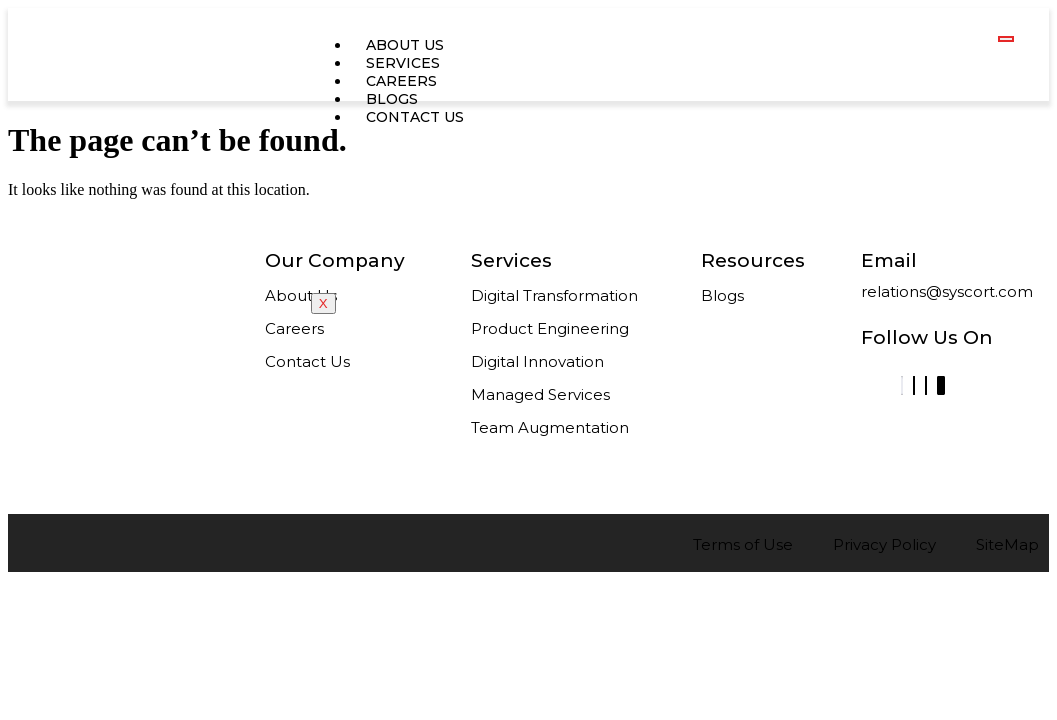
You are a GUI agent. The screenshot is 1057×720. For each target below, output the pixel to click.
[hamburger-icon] (1006, 39)
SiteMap (1007, 544)
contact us (415, 117)
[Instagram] (941, 385)
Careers (294, 328)
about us (405, 45)
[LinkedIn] (902, 385)
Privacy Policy (884, 544)
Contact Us (307, 361)
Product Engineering (550, 328)
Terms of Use (743, 544)
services (403, 63)
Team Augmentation (550, 427)
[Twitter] (926, 385)
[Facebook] (914, 385)
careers (401, 81)
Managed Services (540, 394)
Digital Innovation (537, 361)
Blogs (392, 99)
